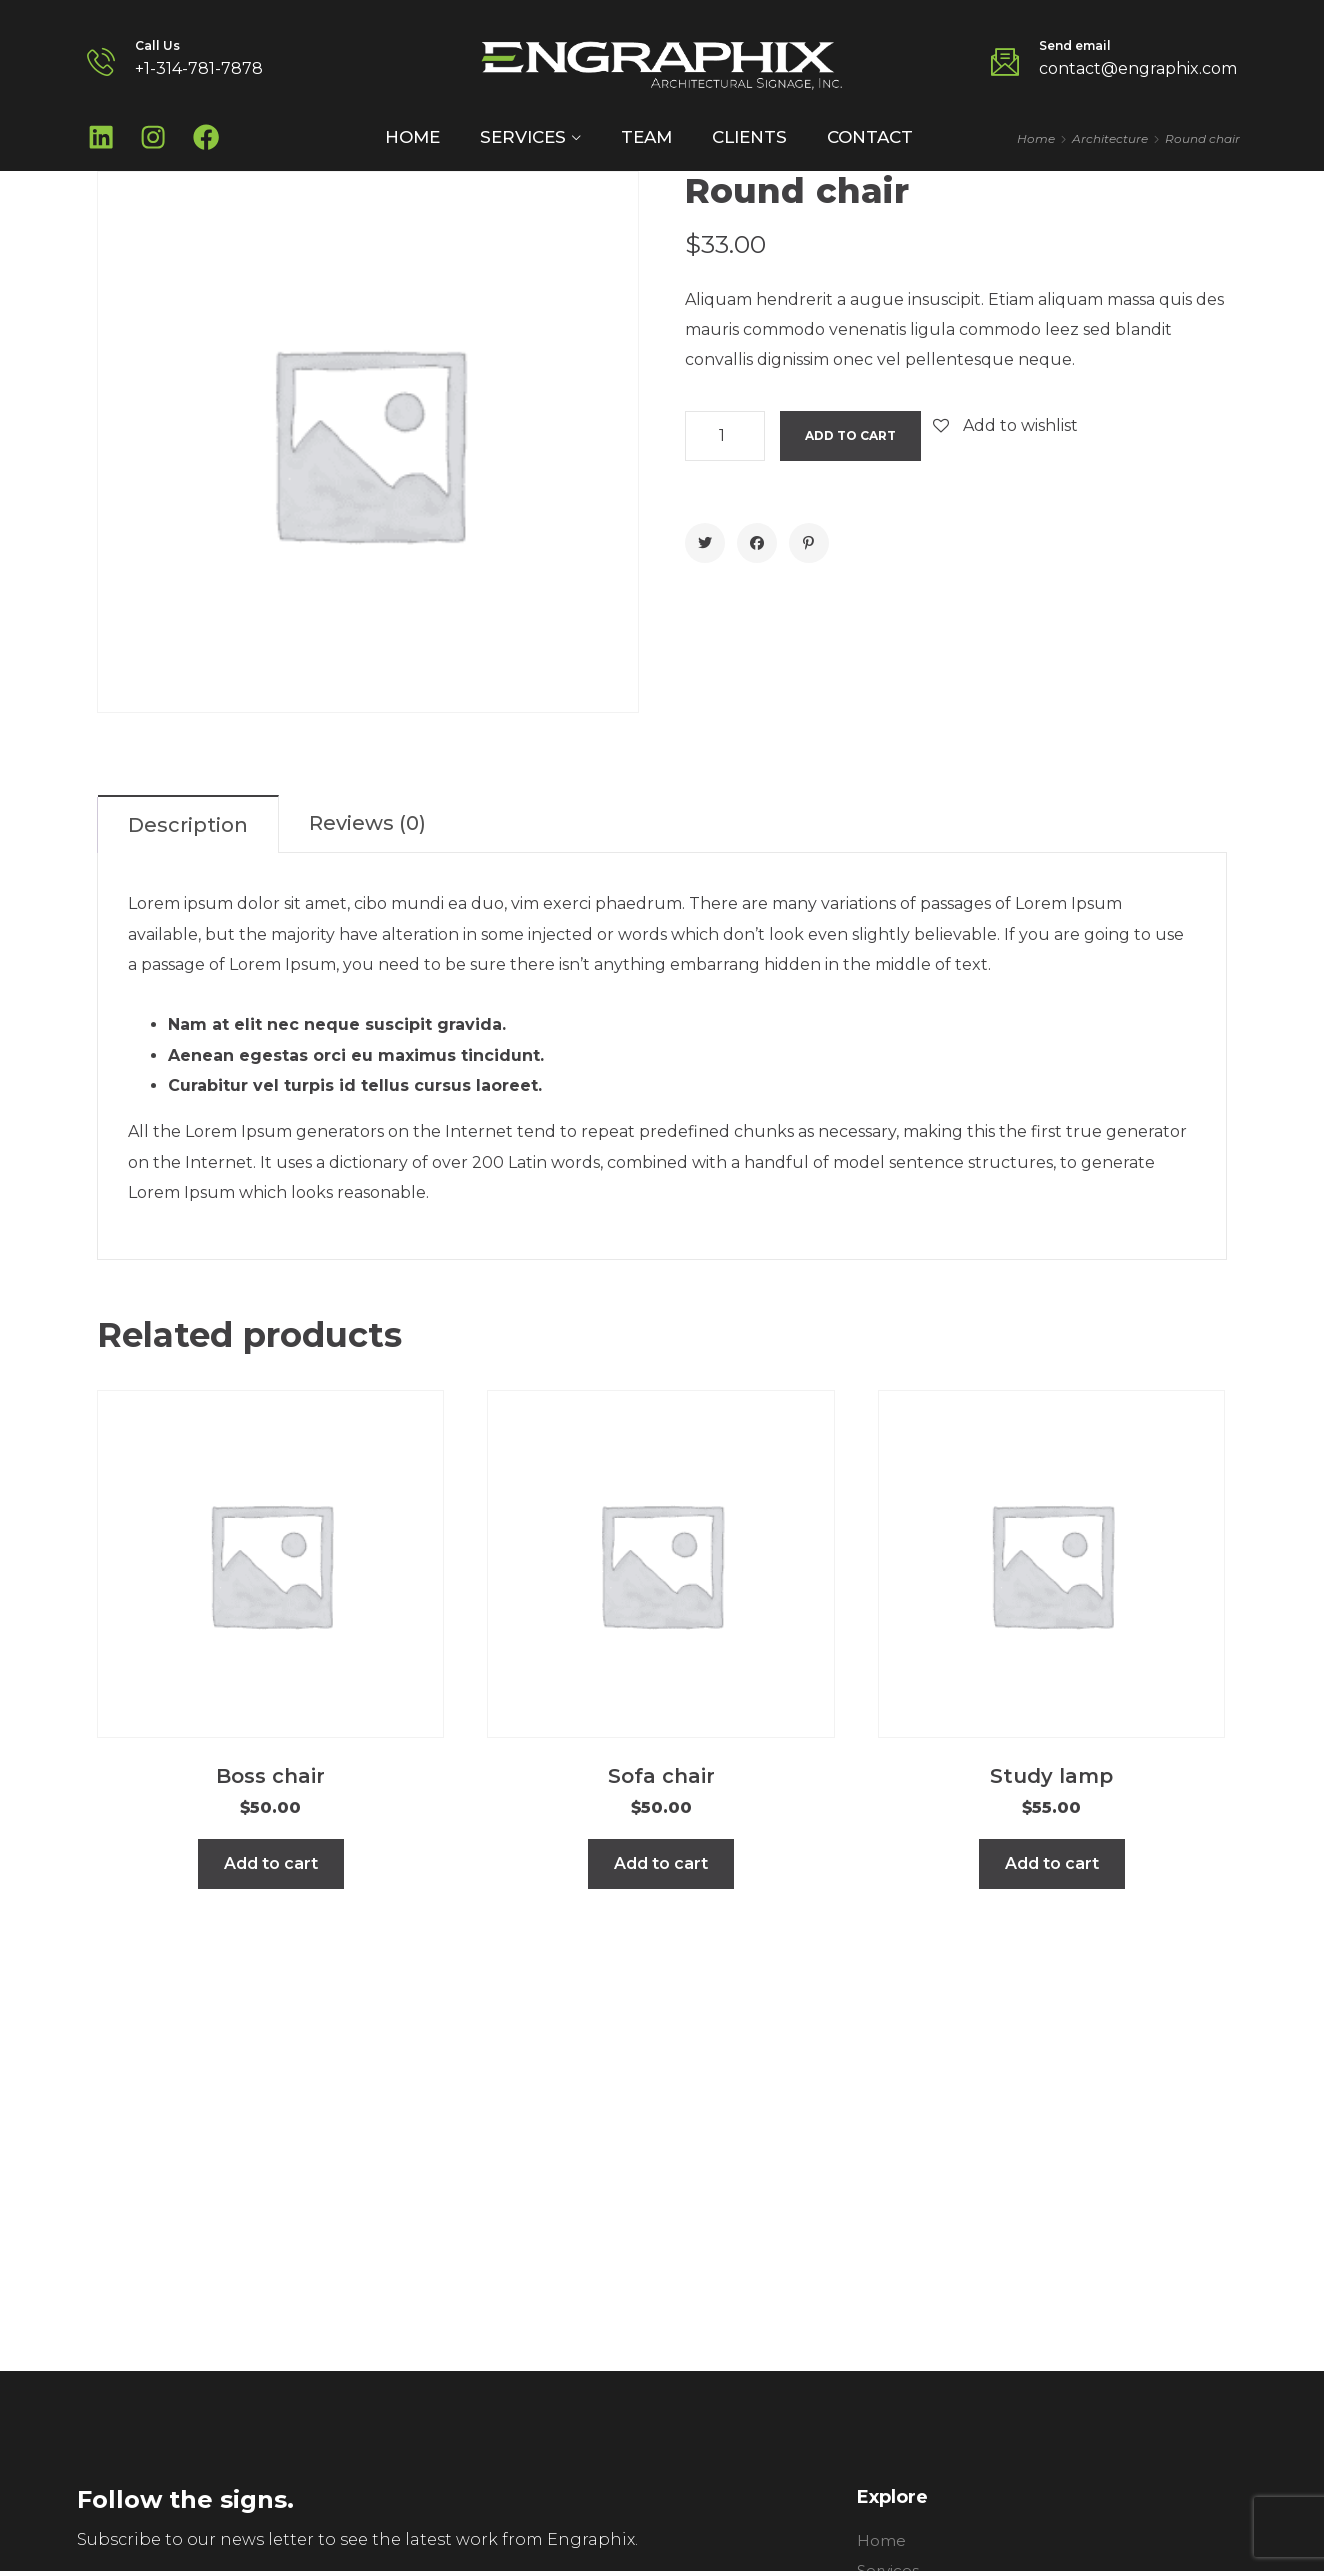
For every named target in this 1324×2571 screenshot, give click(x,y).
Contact (870, 141)
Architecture (1110, 142)
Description (188, 833)
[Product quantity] (725, 444)
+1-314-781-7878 (199, 68)
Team (646, 141)
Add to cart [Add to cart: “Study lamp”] (1052, 1871)
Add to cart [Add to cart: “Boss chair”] (271, 1871)
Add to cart (850, 443)
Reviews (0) (367, 831)
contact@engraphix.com (1138, 68)
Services (523, 141)
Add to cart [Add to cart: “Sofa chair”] (661, 1871)
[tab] (188, 832)
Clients (749, 141)
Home (412, 141)
